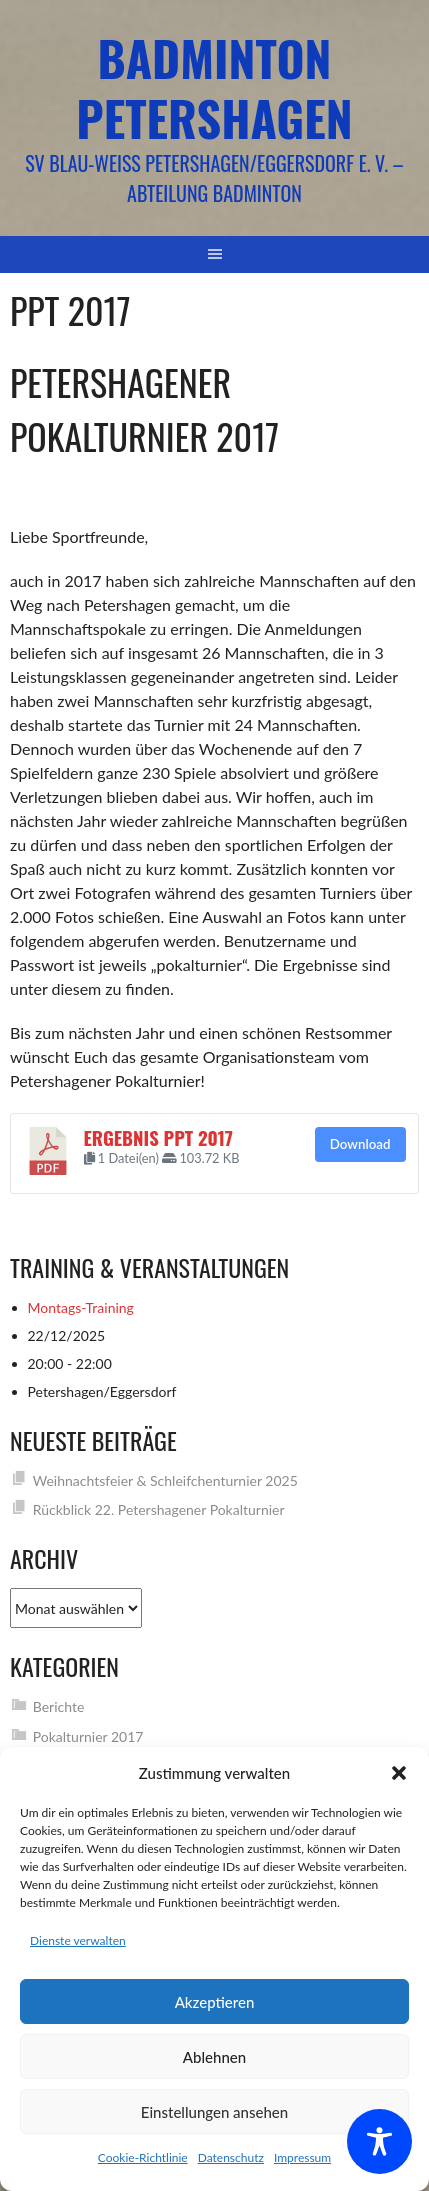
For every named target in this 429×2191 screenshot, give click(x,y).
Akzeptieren (215, 2002)
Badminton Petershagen (214, 87)
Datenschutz (231, 2157)
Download (360, 1144)
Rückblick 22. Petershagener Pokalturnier (159, 1509)
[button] (399, 1773)
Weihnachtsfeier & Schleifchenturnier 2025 (165, 1480)
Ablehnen (214, 2057)
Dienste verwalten (78, 1940)
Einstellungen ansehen (214, 2112)
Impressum (302, 2157)
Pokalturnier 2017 (88, 1736)
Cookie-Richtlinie (143, 2157)
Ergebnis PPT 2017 (159, 1137)
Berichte (59, 1706)
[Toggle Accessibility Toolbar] (379, 2141)
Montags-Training (81, 1307)
